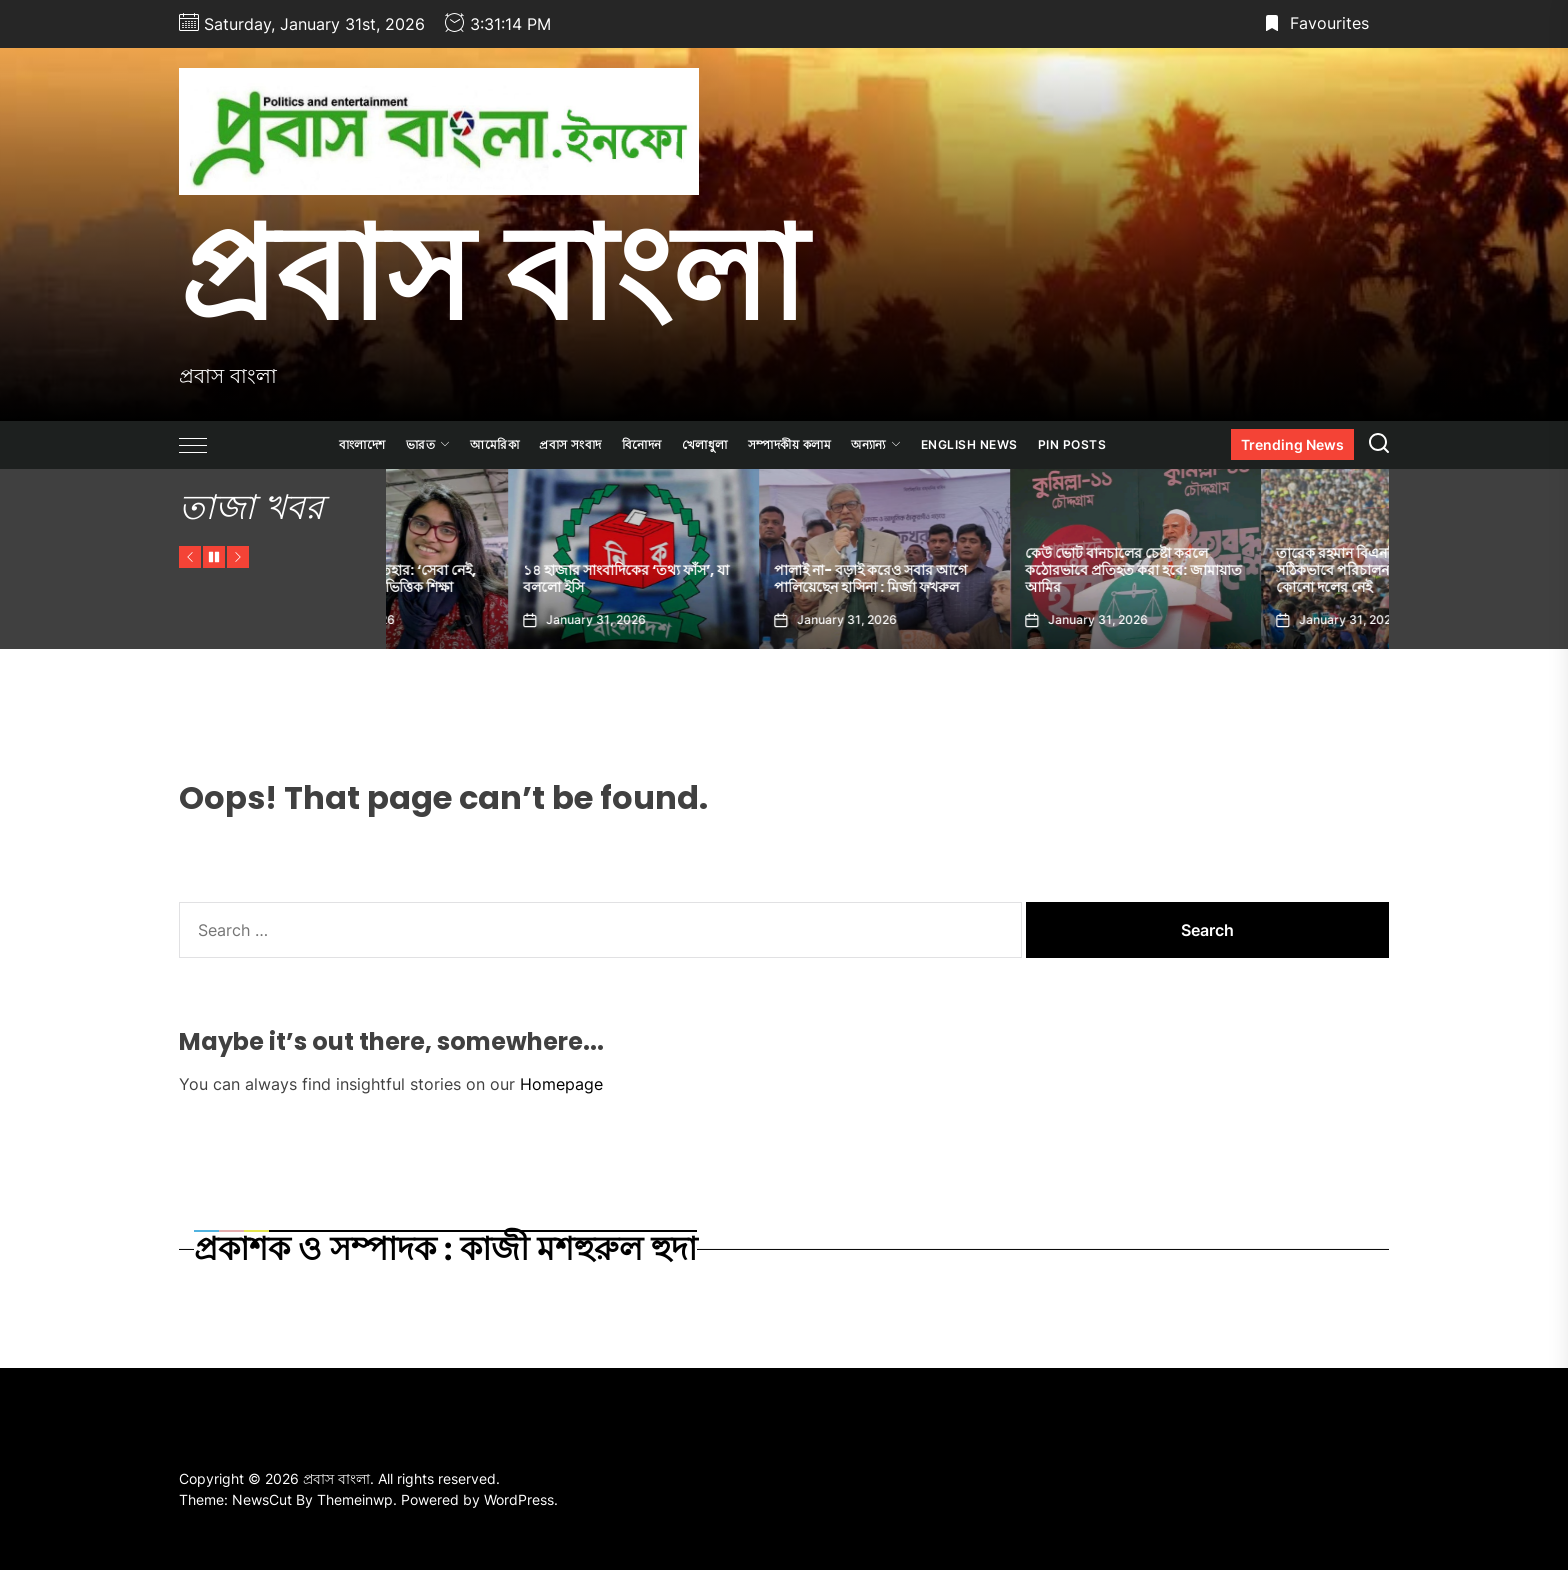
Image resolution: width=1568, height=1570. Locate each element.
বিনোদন (642, 444)
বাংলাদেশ (362, 444)
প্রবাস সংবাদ (570, 444)
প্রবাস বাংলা (492, 273)
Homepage (561, 1084)
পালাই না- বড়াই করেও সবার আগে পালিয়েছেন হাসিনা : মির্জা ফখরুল (999, 578)
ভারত (428, 444)
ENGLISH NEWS (969, 444)
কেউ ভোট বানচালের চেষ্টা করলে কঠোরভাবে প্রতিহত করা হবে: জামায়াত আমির (1262, 570)
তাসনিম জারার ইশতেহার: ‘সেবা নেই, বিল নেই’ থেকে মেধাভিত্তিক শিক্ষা (503, 578)
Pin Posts (1072, 444)
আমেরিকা (494, 444)
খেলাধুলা (705, 444)
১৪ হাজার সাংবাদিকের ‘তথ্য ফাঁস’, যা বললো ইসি (755, 578)
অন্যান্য (876, 444)
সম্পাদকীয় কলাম (790, 444)
